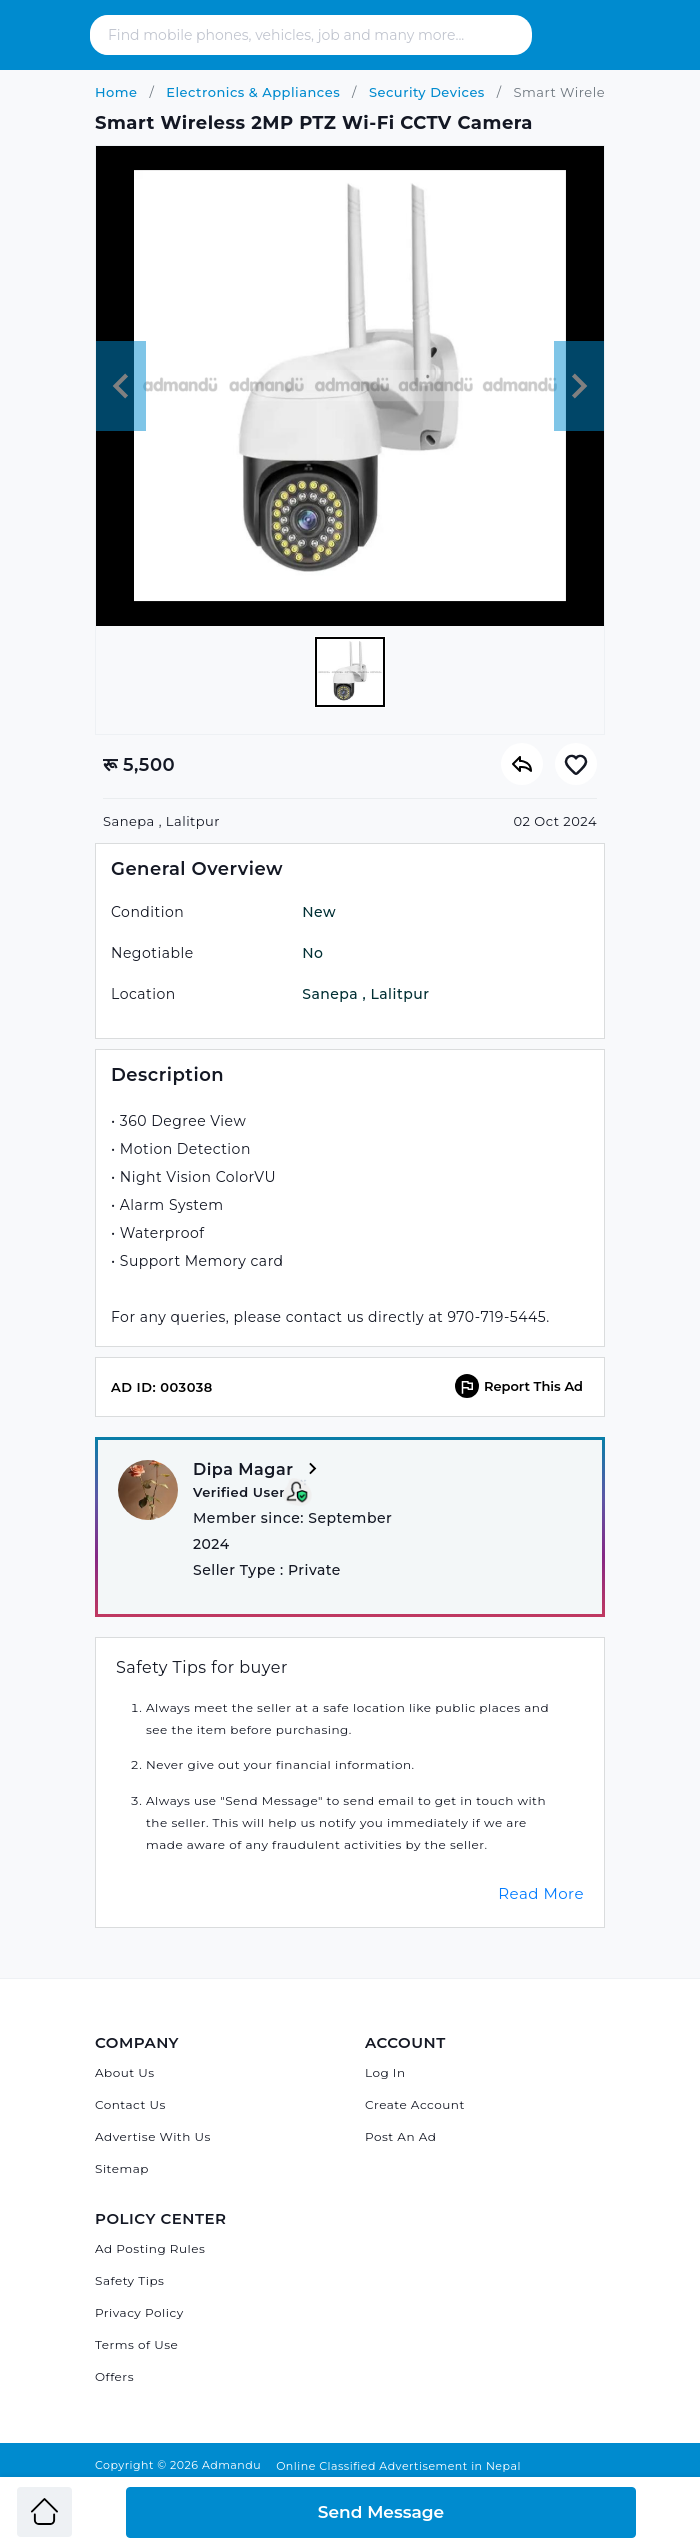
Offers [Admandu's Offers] (114, 2376)
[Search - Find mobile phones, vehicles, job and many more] (307, 35)
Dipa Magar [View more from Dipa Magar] (258, 1470)
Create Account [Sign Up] (415, 2104)
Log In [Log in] (385, 2072)
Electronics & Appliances (251, 92)
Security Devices (425, 92)
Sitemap (122, 2168)
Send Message (381, 2512)
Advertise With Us (153, 2136)
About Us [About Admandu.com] (125, 2072)
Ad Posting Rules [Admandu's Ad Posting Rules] (150, 2248)
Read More (541, 1893)
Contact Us (130, 2104)
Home (116, 92)
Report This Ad (519, 1386)
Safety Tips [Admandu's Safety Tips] (129, 2280)
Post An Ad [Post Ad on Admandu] (400, 2136)
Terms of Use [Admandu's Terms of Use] (136, 2344)
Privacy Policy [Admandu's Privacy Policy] (139, 2312)
